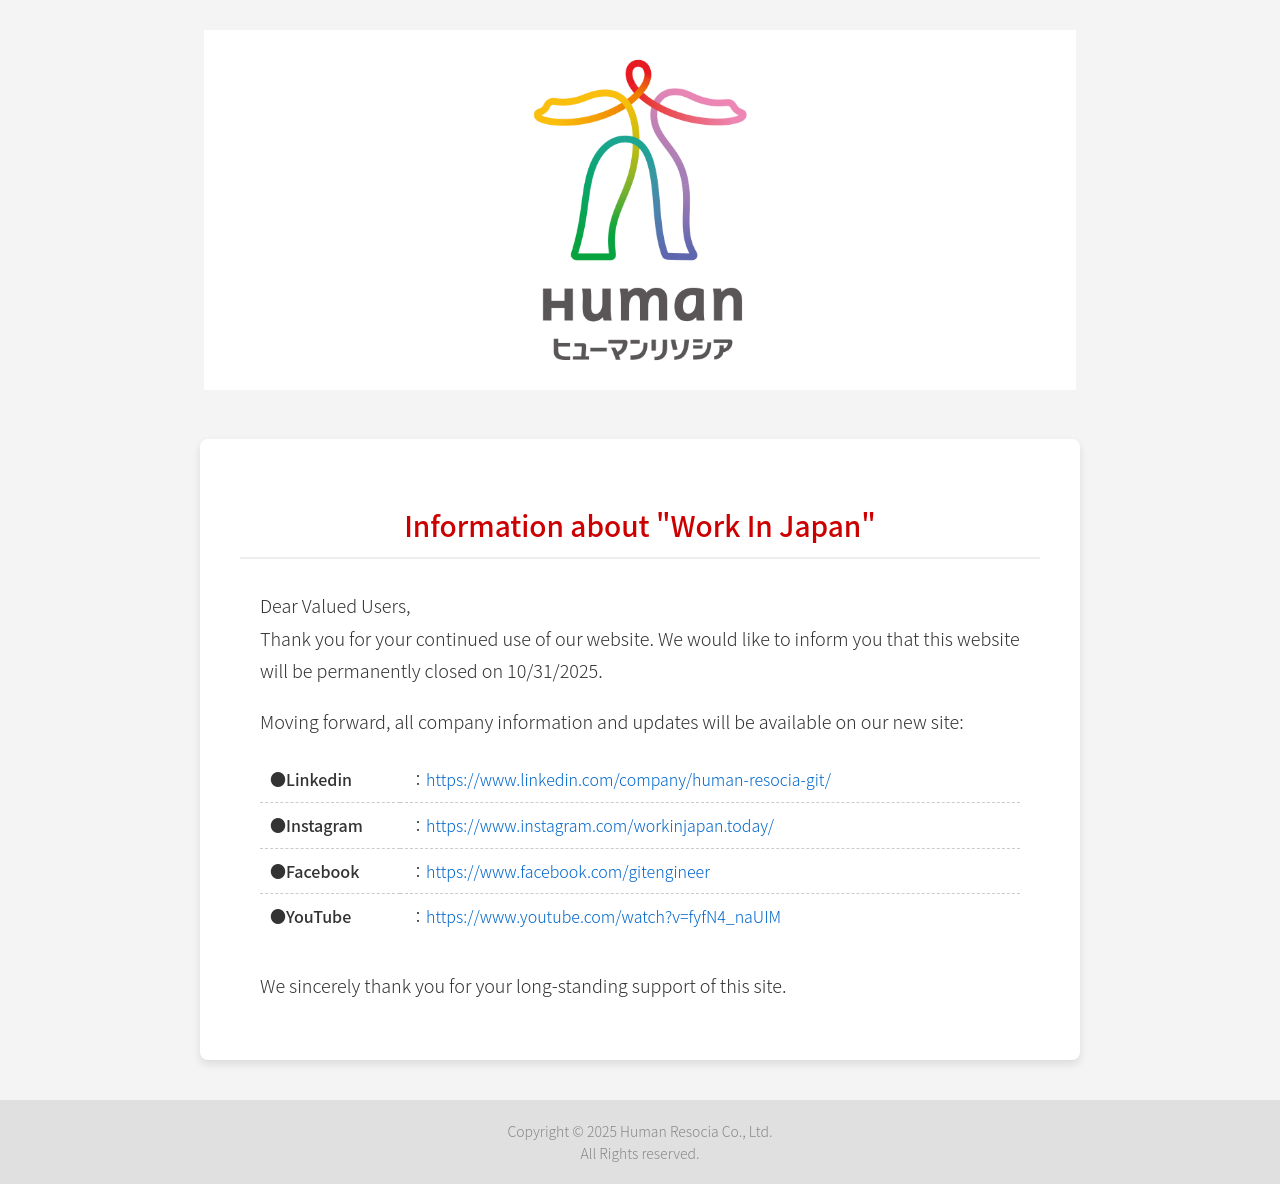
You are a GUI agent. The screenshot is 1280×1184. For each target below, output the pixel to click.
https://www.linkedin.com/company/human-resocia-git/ (628, 779)
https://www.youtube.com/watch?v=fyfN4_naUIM (603, 916)
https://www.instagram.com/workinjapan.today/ (600, 825)
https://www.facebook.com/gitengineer (568, 871)
